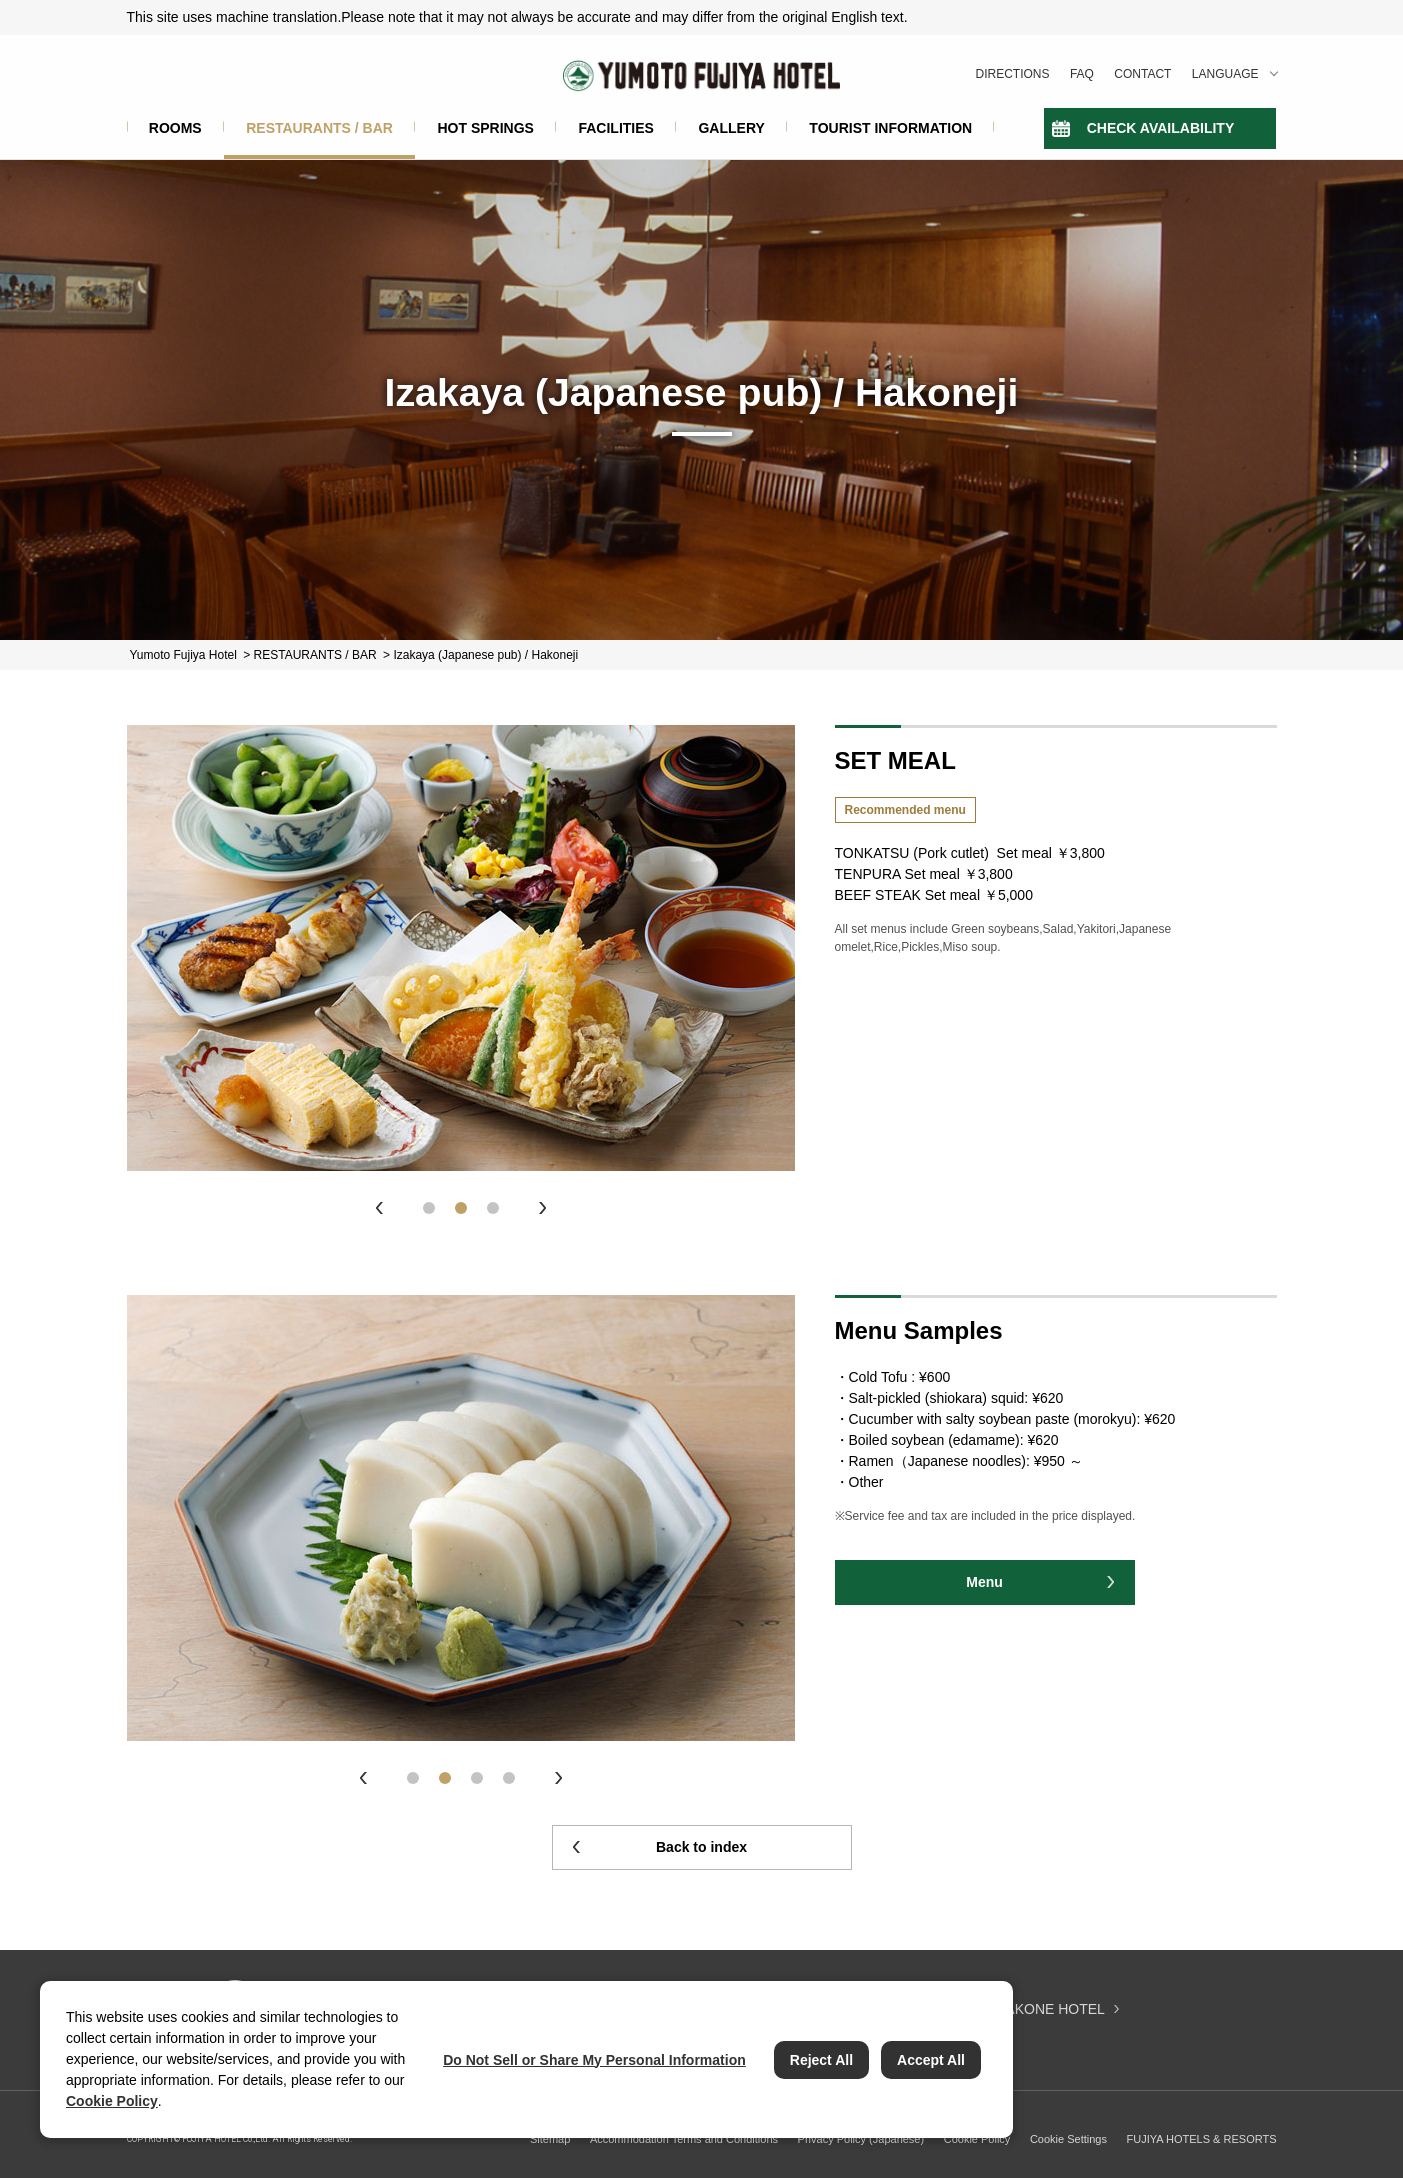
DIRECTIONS (1013, 74)
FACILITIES (615, 128)
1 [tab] (429, 1208)
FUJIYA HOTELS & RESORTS (1202, 2139)
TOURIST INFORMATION (890, 128)
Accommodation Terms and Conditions (684, 2139)
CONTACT (1142, 74)
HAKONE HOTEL (1050, 2009)
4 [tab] (509, 1778)
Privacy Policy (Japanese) (861, 2139)
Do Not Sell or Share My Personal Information (594, 2060)
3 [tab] (493, 1208)
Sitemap (550, 2139)
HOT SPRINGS (485, 128)
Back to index (701, 1847)
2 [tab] (461, 1208)
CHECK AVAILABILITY (1161, 128)
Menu (984, 1582)
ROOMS (175, 128)
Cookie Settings (1068, 2139)
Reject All (821, 2060)
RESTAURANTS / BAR (319, 128)
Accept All (931, 2060)
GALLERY (731, 128)
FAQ (1082, 74)
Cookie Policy (977, 2139)
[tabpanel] (461, 948)
